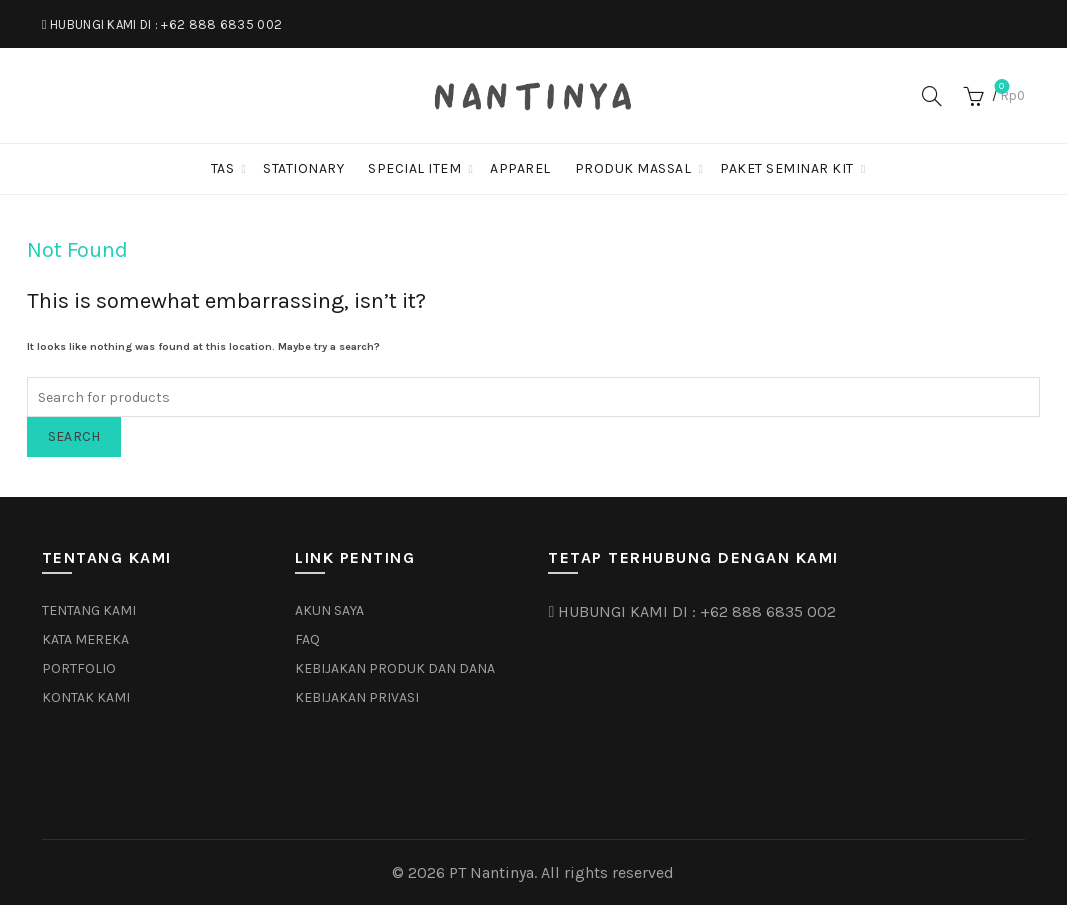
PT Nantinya (491, 872)
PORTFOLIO (79, 668)
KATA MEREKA (85, 639)
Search (74, 436)
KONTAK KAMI (86, 697)
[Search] (932, 96)
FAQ (307, 639)
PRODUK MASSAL (633, 168)
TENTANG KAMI (89, 610)
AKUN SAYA (329, 610)
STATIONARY (303, 168)
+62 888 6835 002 (221, 24)
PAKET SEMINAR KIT (787, 168)
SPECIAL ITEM (414, 168)
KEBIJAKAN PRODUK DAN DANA (395, 668)
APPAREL (520, 168)
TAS (223, 168)
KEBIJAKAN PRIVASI (357, 697)
